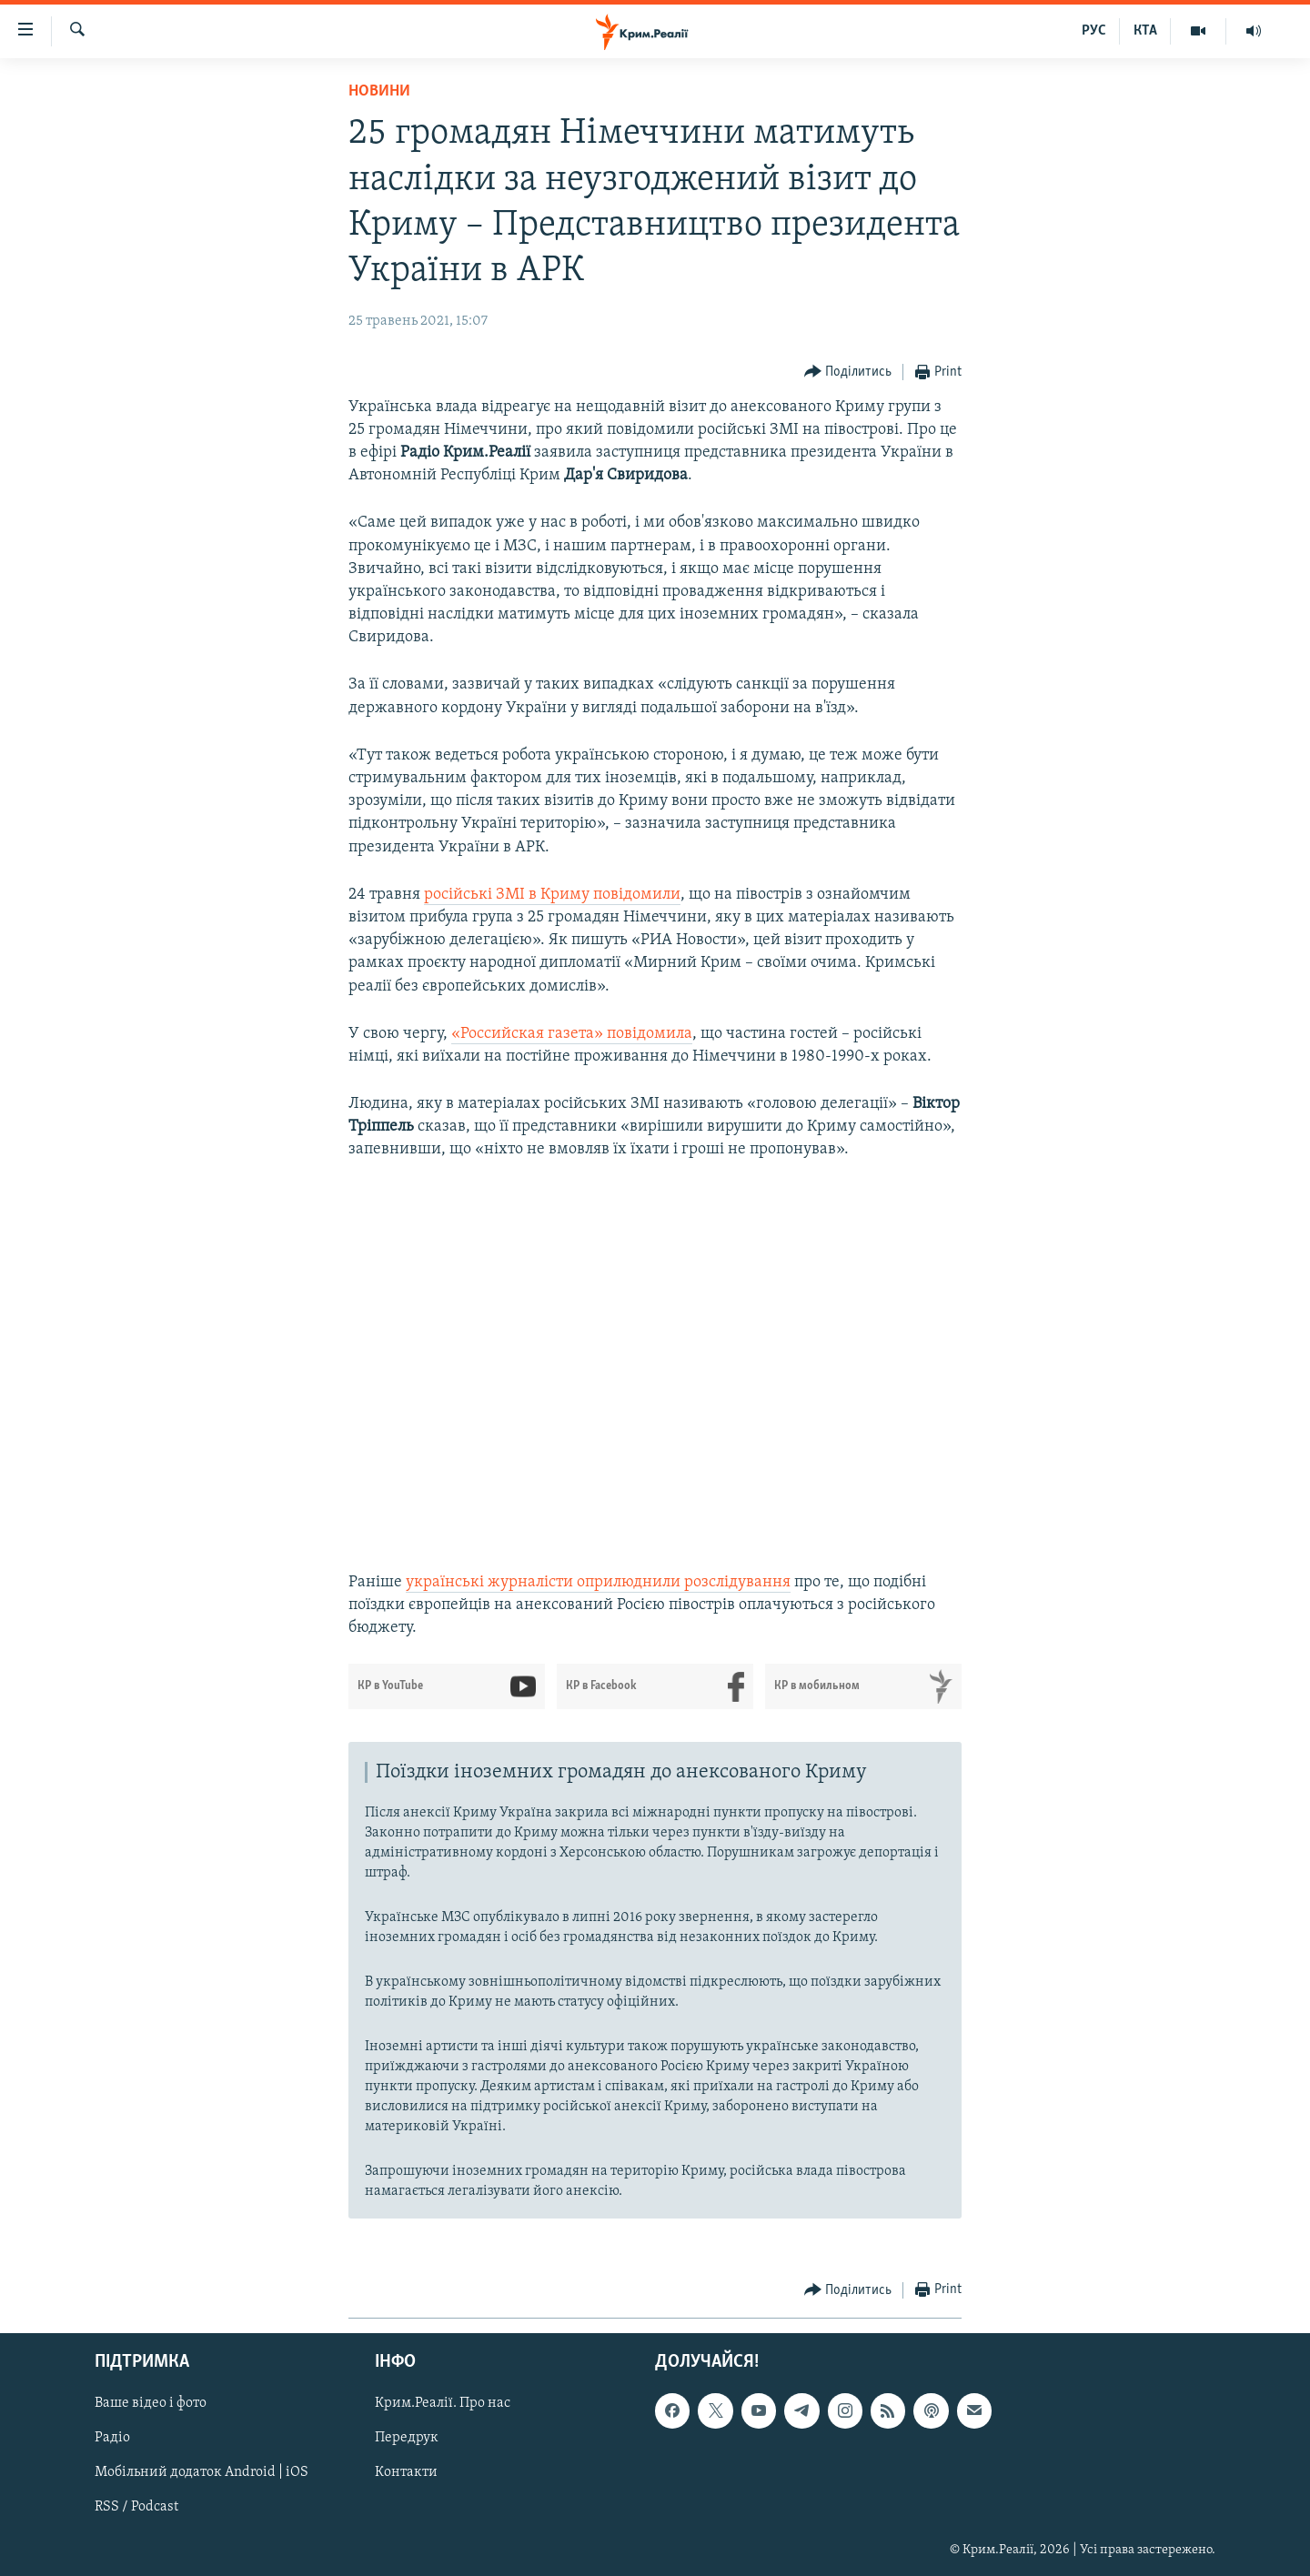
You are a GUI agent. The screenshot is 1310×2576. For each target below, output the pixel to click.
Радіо (112, 2437)
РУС (1094, 31)
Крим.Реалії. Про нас (442, 2403)
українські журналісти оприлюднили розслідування (598, 1582)
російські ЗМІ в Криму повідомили (552, 894)
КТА (1145, 31)
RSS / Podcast (136, 2507)
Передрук (406, 2437)
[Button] (848, 372)
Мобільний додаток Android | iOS (201, 2472)
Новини (379, 91)
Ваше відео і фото (151, 2403)
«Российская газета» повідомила (571, 1033)
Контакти (406, 2472)
